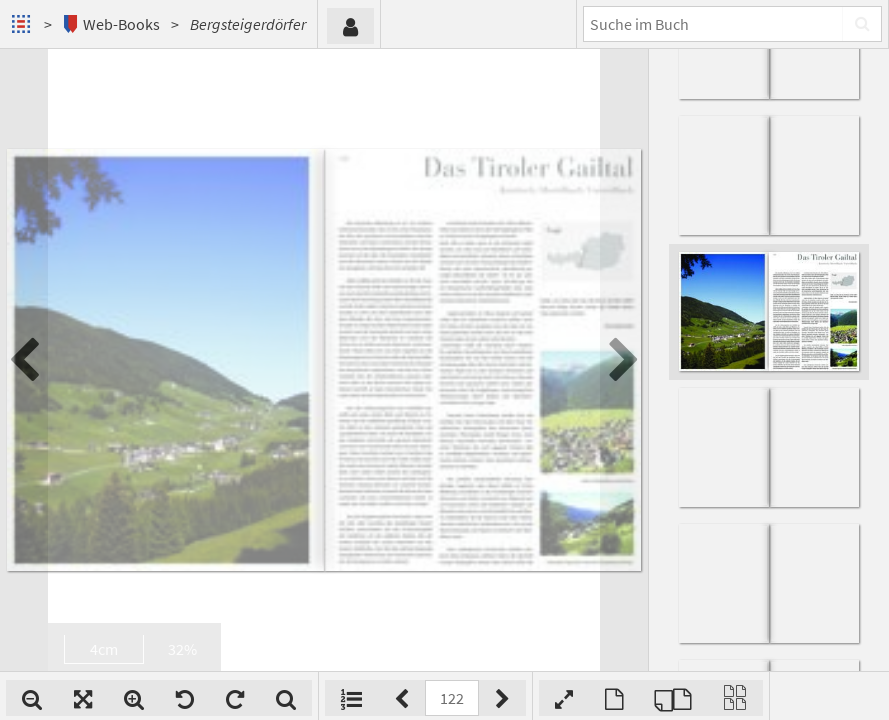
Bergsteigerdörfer (248, 24)
